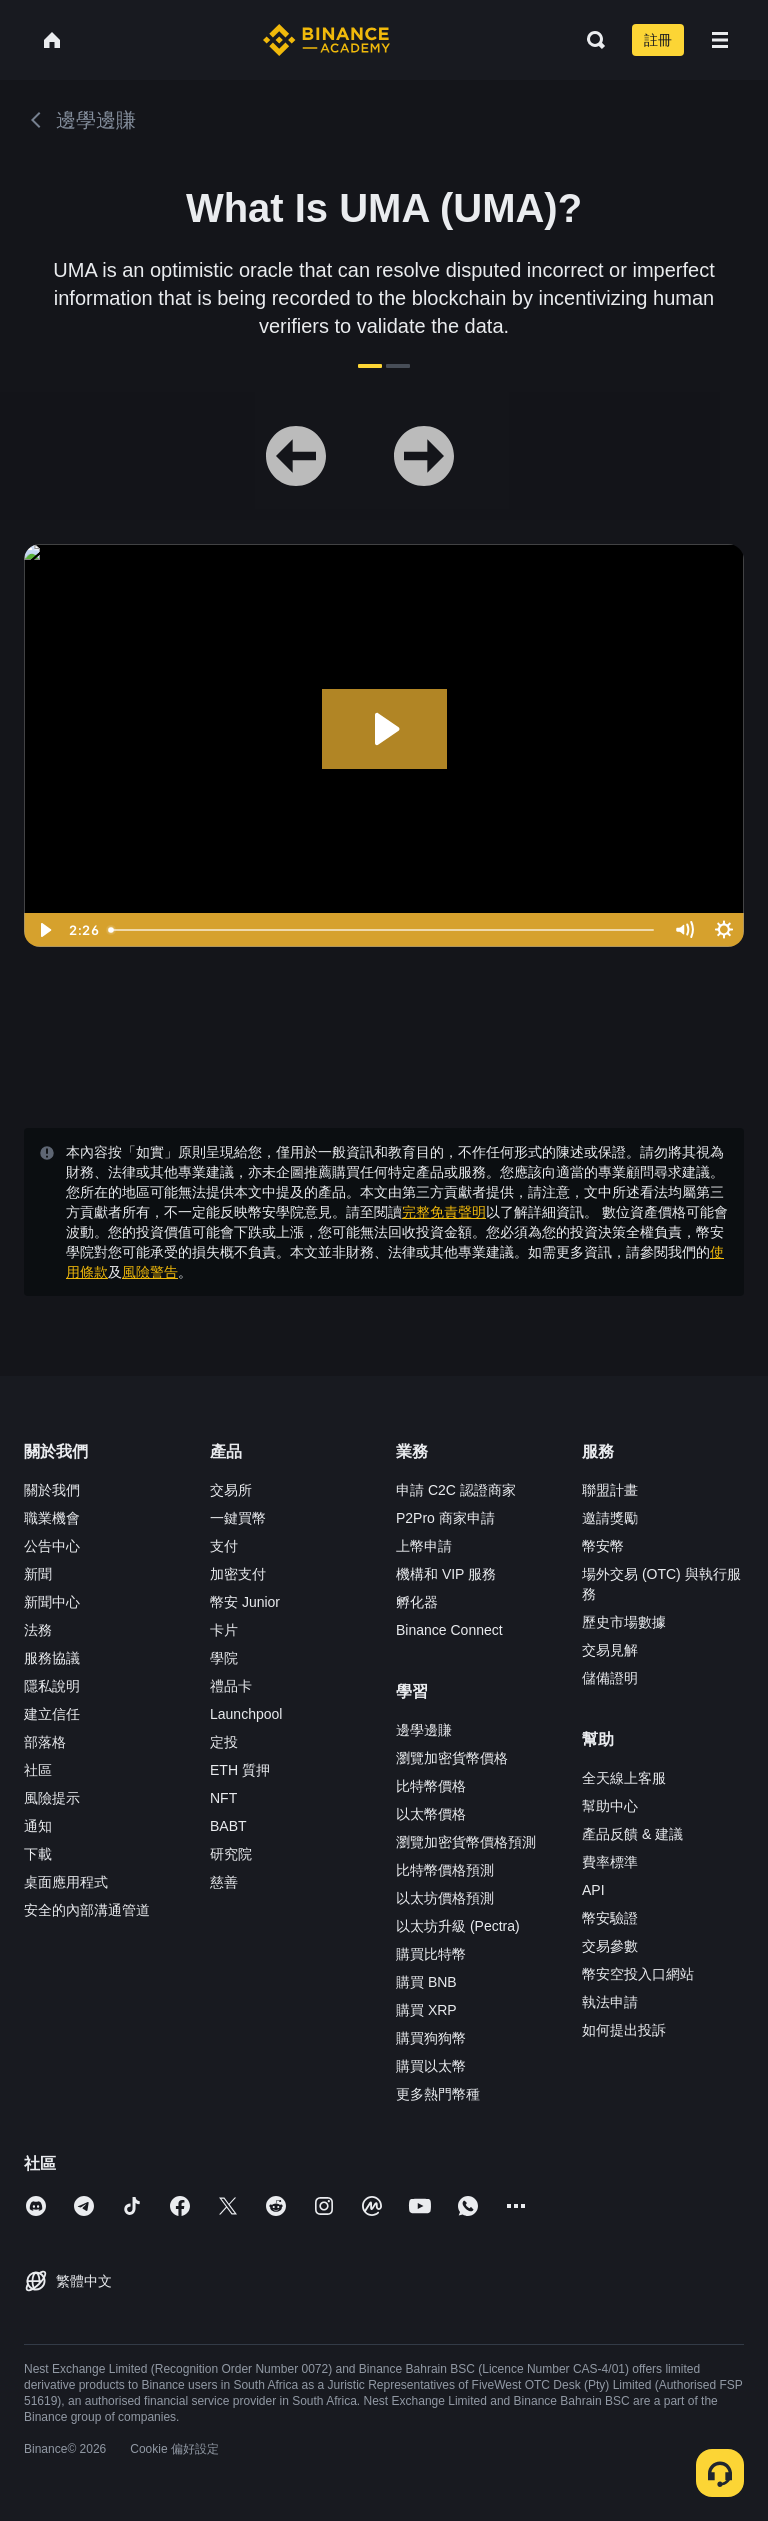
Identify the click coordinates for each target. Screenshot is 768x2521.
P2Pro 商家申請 (445, 1518)
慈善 (224, 1882)
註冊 (658, 40)
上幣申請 (424, 1546)
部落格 (45, 1742)
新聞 (38, 1574)
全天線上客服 (624, 1778)
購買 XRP (426, 2010)
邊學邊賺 (424, 1730)
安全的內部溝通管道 (87, 1910)
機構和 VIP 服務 (446, 1574)
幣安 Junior (245, 1602)
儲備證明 (610, 1678)
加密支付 (238, 1574)
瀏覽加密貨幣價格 (452, 1758)
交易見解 (610, 1650)
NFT (223, 1798)
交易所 (231, 1490)
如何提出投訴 (624, 2030)
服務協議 (52, 1658)
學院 (224, 1658)
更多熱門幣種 (438, 2094)
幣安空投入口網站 (638, 1974)
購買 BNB (426, 1982)
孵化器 (417, 1602)
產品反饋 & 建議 (632, 1834)
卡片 (224, 1630)
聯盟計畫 (610, 1490)
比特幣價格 (431, 1786)
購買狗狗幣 (431, 2038)
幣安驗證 (610, 1918)
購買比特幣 (431, 1954)
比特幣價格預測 (445, 1870)
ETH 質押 (240, 1770)
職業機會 (52, 1518)
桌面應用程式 (66, 1882)
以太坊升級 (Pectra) (458, 1926)
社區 (38, 1770)
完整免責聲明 (444, 1212)
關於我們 (52, 1490)
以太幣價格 (431, 1814)
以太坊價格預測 (445, 1898)
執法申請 (610, 2002)
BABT (228, 1826)
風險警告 (150, 1272)
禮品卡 (231, 1686)
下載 (38, 1854)
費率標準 (610, 1862)
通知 (38, 1826)
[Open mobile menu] (720, 40)
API (593, 1890)
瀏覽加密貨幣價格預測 (466, 1842)
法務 (38, 1630)
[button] (720, 40)
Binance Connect (449, 1630)
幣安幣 (603, 1546)
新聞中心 (52, 1602)
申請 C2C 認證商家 (456, 1490)
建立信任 (52, 1714)
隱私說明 (52, 1686)
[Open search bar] (590, 40)
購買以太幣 (431, 2066)
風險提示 (52, 1798)
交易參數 (610, 1946)
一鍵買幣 (238, 1518)
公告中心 (52, 1546)
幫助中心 (610, 1806)
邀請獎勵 (610, 1518)
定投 (224, 1742)
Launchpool (246, 1714)
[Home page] (326, 40)
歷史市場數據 (624, 1622)
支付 (224, 1546)
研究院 (231, 1854)
